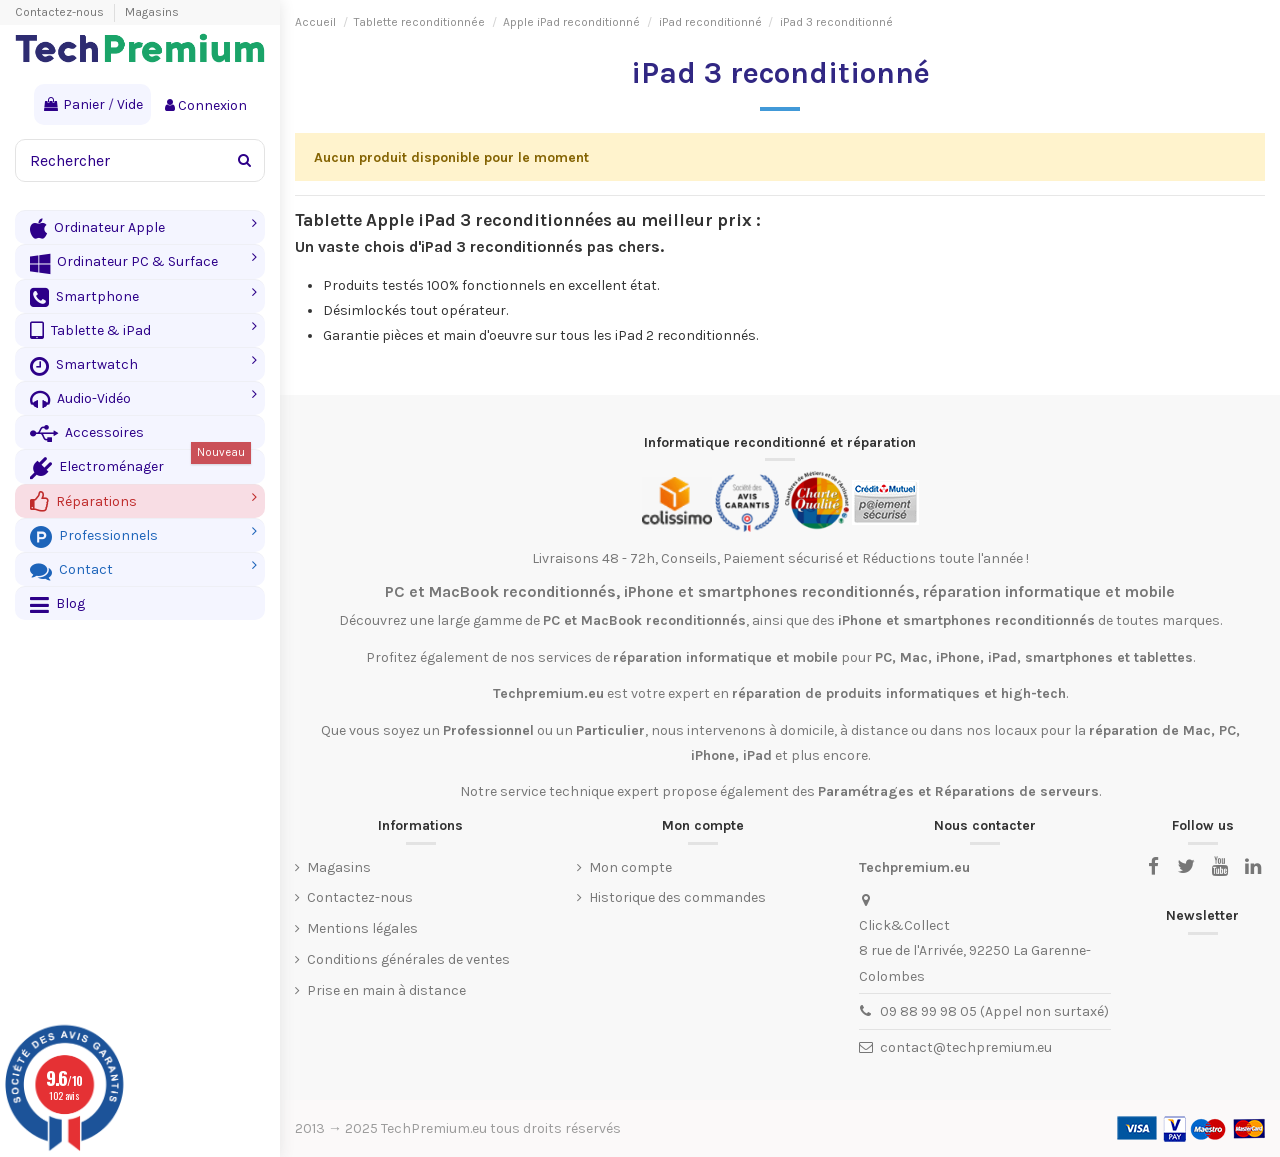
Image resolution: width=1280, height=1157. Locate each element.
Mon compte (630, 867)
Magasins (152, 12)
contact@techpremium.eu (966, 1047)
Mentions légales (362, 928)
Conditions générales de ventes (408, 959)
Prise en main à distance (386, 990)
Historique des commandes (677, 897)
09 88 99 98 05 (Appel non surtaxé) (994, 1011)
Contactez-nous (61, 12)
